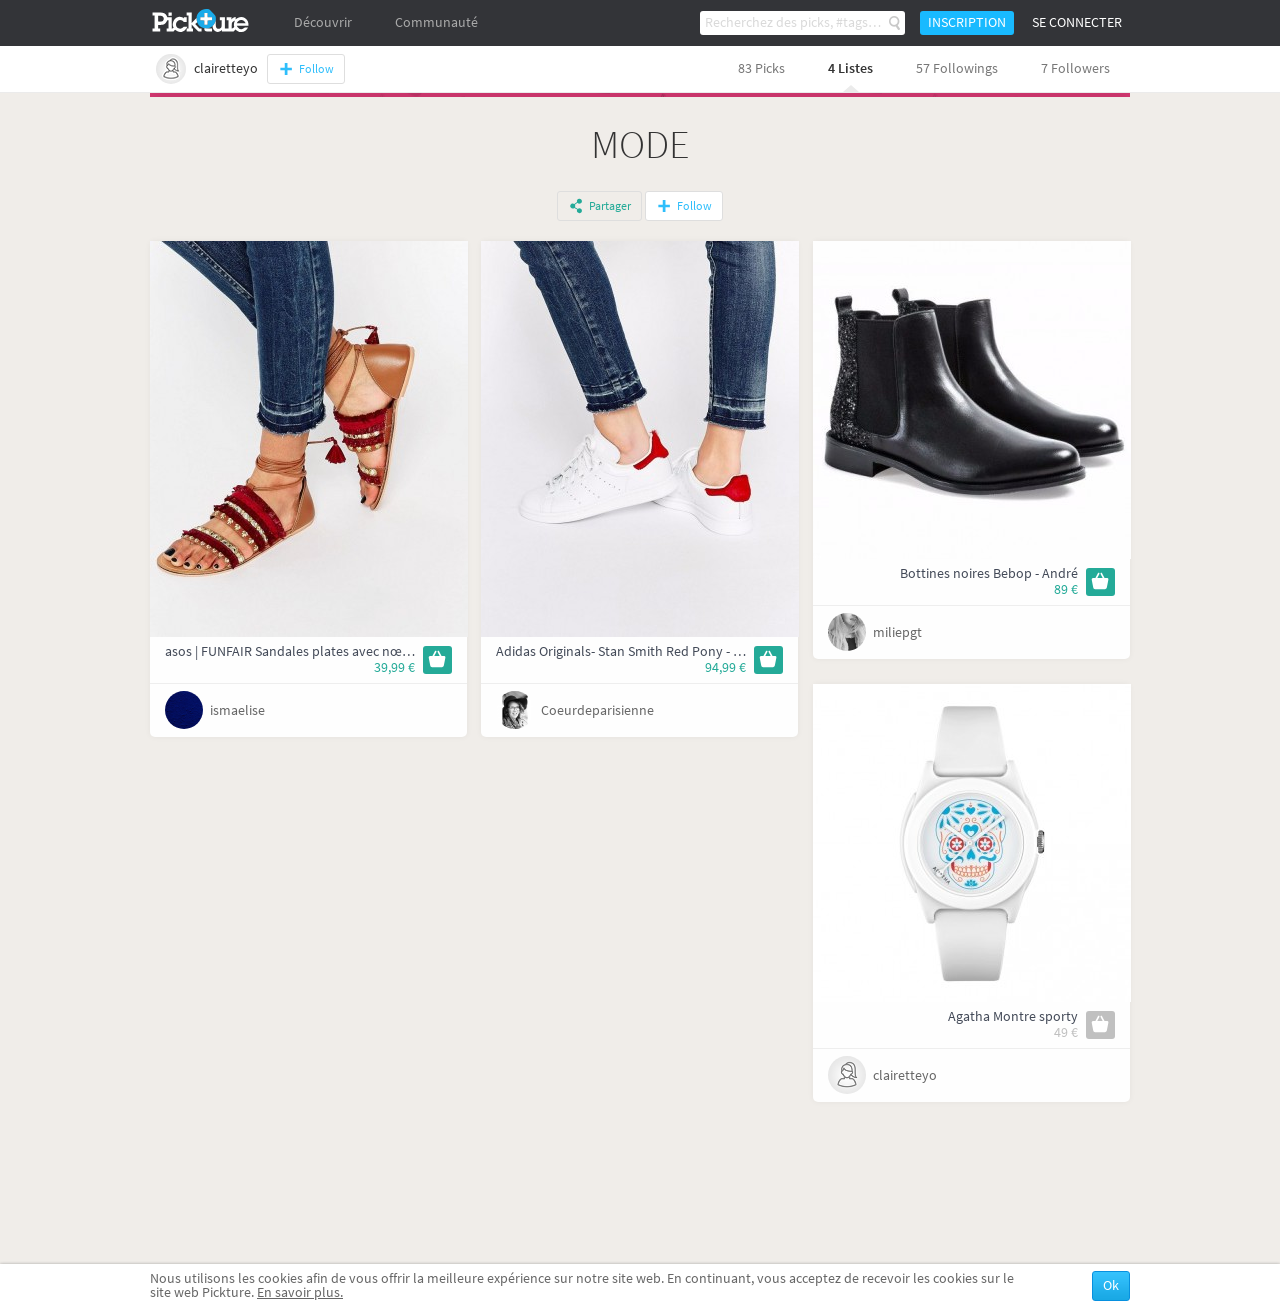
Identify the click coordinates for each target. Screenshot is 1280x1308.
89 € (1066, 589)
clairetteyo (905, 1075)
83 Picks (761, 68)
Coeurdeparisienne (597, 710)
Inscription (967, 22)
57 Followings (957, 68)
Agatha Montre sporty (1013, 1016)
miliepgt (897, 632)
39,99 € (394, 667)
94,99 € (725, 667)
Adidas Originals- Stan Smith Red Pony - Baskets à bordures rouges (693, 651)
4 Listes (850, 68)
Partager (610, 206)
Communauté (436, 22)
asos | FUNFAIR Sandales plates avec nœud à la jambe (323, 651)
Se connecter (1077, 22)
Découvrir (323, 22)
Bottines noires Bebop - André (989, 573)
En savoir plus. (300, 1292)
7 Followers (1075, 68)
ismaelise (237, 710)
